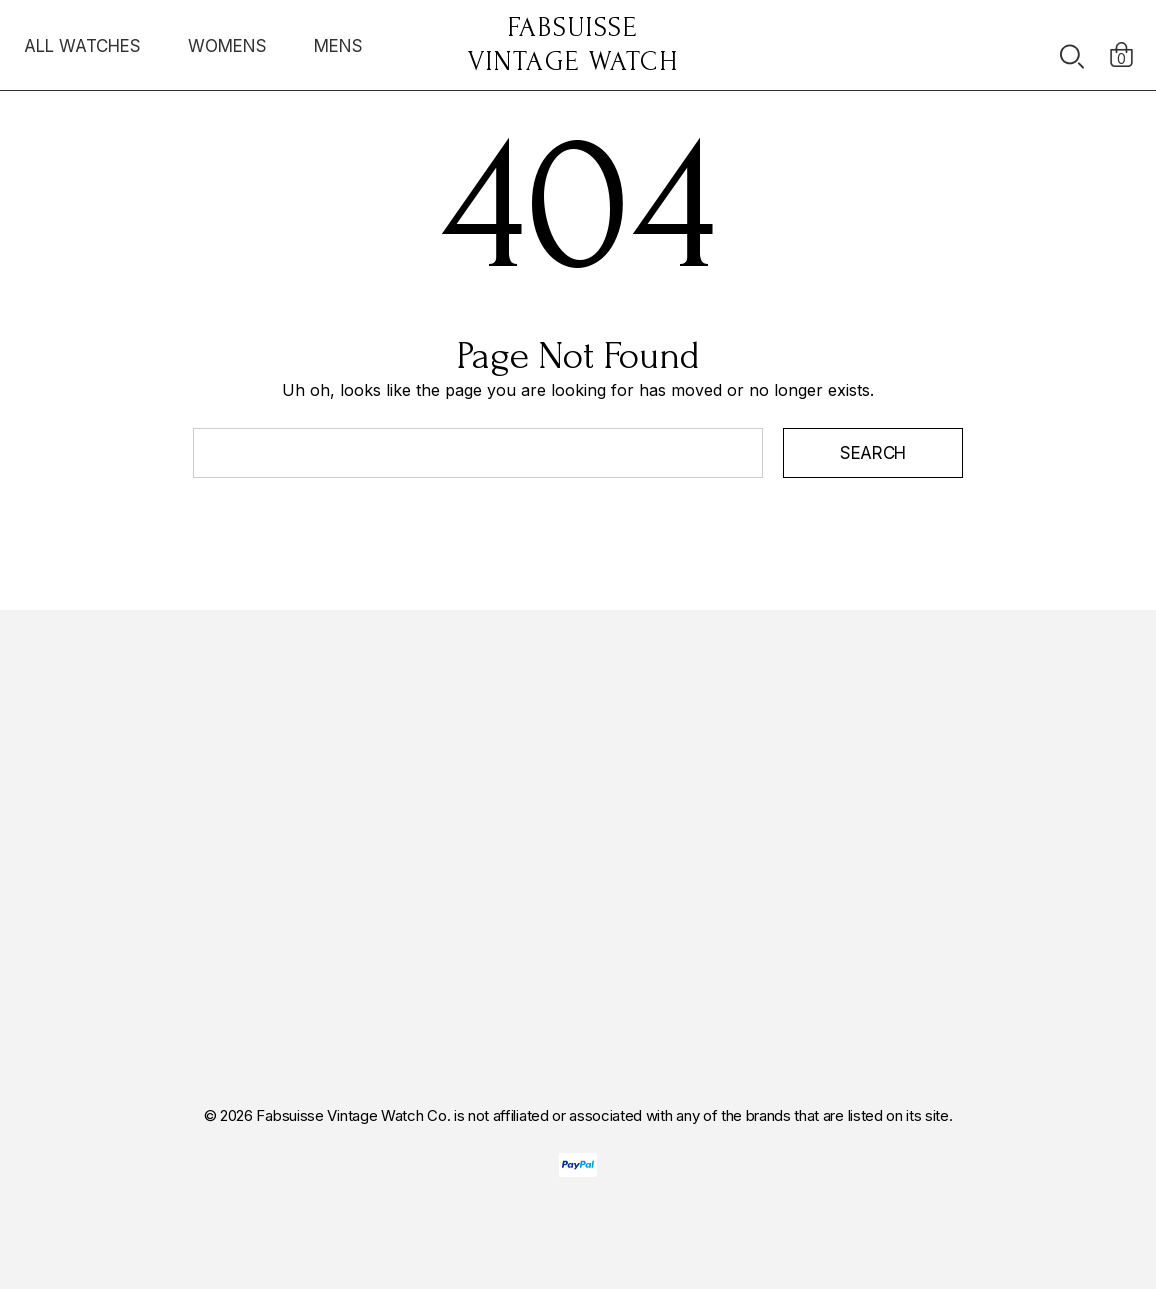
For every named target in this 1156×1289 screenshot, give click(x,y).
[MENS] (338, 51)
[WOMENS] (227, 45)
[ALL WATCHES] (82, 51)
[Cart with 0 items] (1121, 45)
